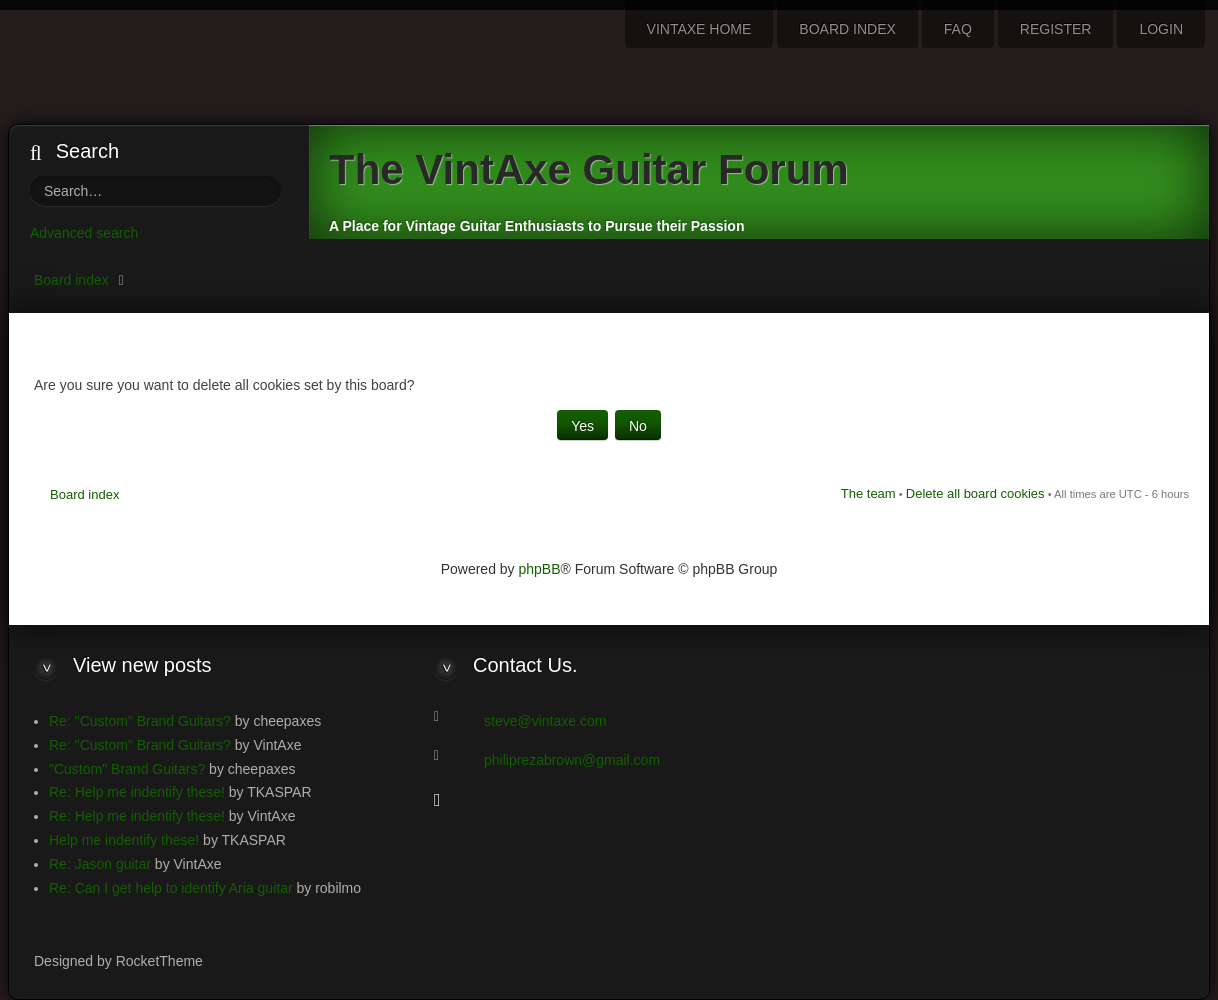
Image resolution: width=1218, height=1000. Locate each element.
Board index (71, 280)
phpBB (540, 569)
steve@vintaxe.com (545, 721)
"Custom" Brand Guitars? (127, 769)
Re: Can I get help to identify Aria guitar (171, 888)
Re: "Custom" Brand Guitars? (140, 721)
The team (868, 493)
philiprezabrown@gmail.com (572, 760)
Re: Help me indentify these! (137, 792)
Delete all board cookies (975, 493)
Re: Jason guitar (100, 864)
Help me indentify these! (124, 840)
